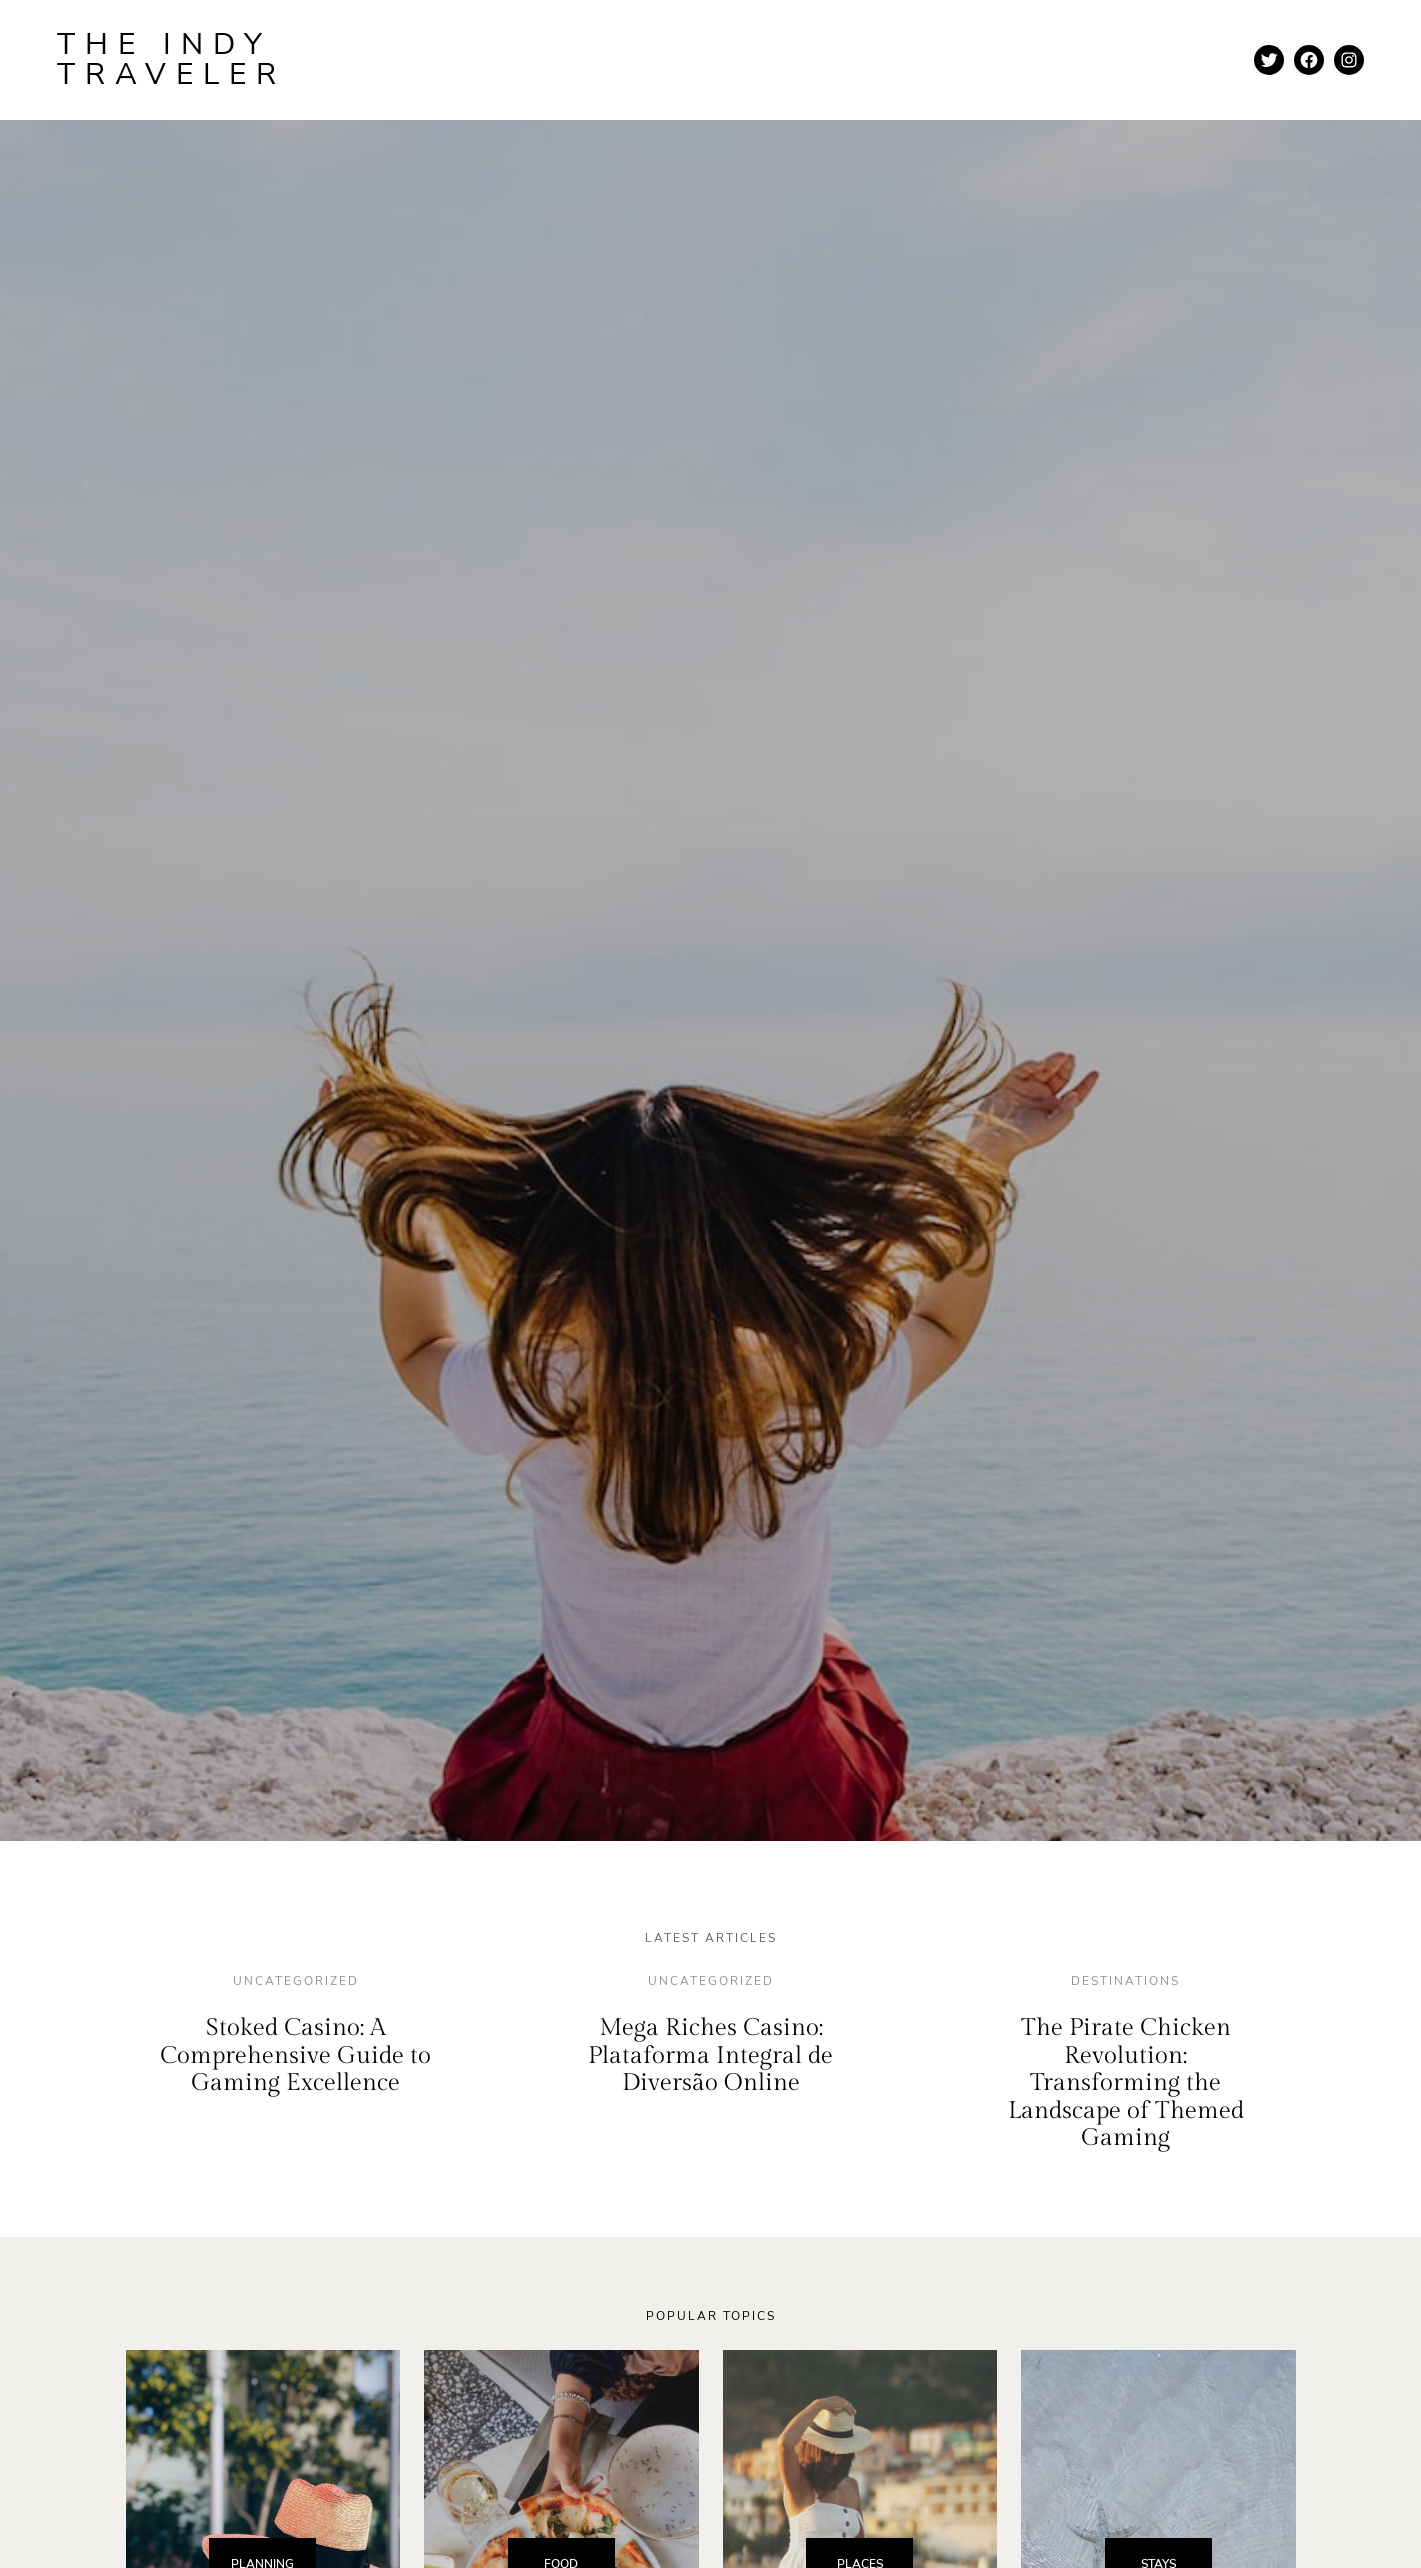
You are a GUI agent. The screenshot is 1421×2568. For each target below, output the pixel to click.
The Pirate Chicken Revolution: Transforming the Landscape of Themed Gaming (1126, 2083)
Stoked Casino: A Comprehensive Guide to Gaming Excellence (295, 2055)
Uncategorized (296, 1981)
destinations (1125, 1981)
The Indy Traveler (171, 59)
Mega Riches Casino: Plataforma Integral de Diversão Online (710, 2055)
